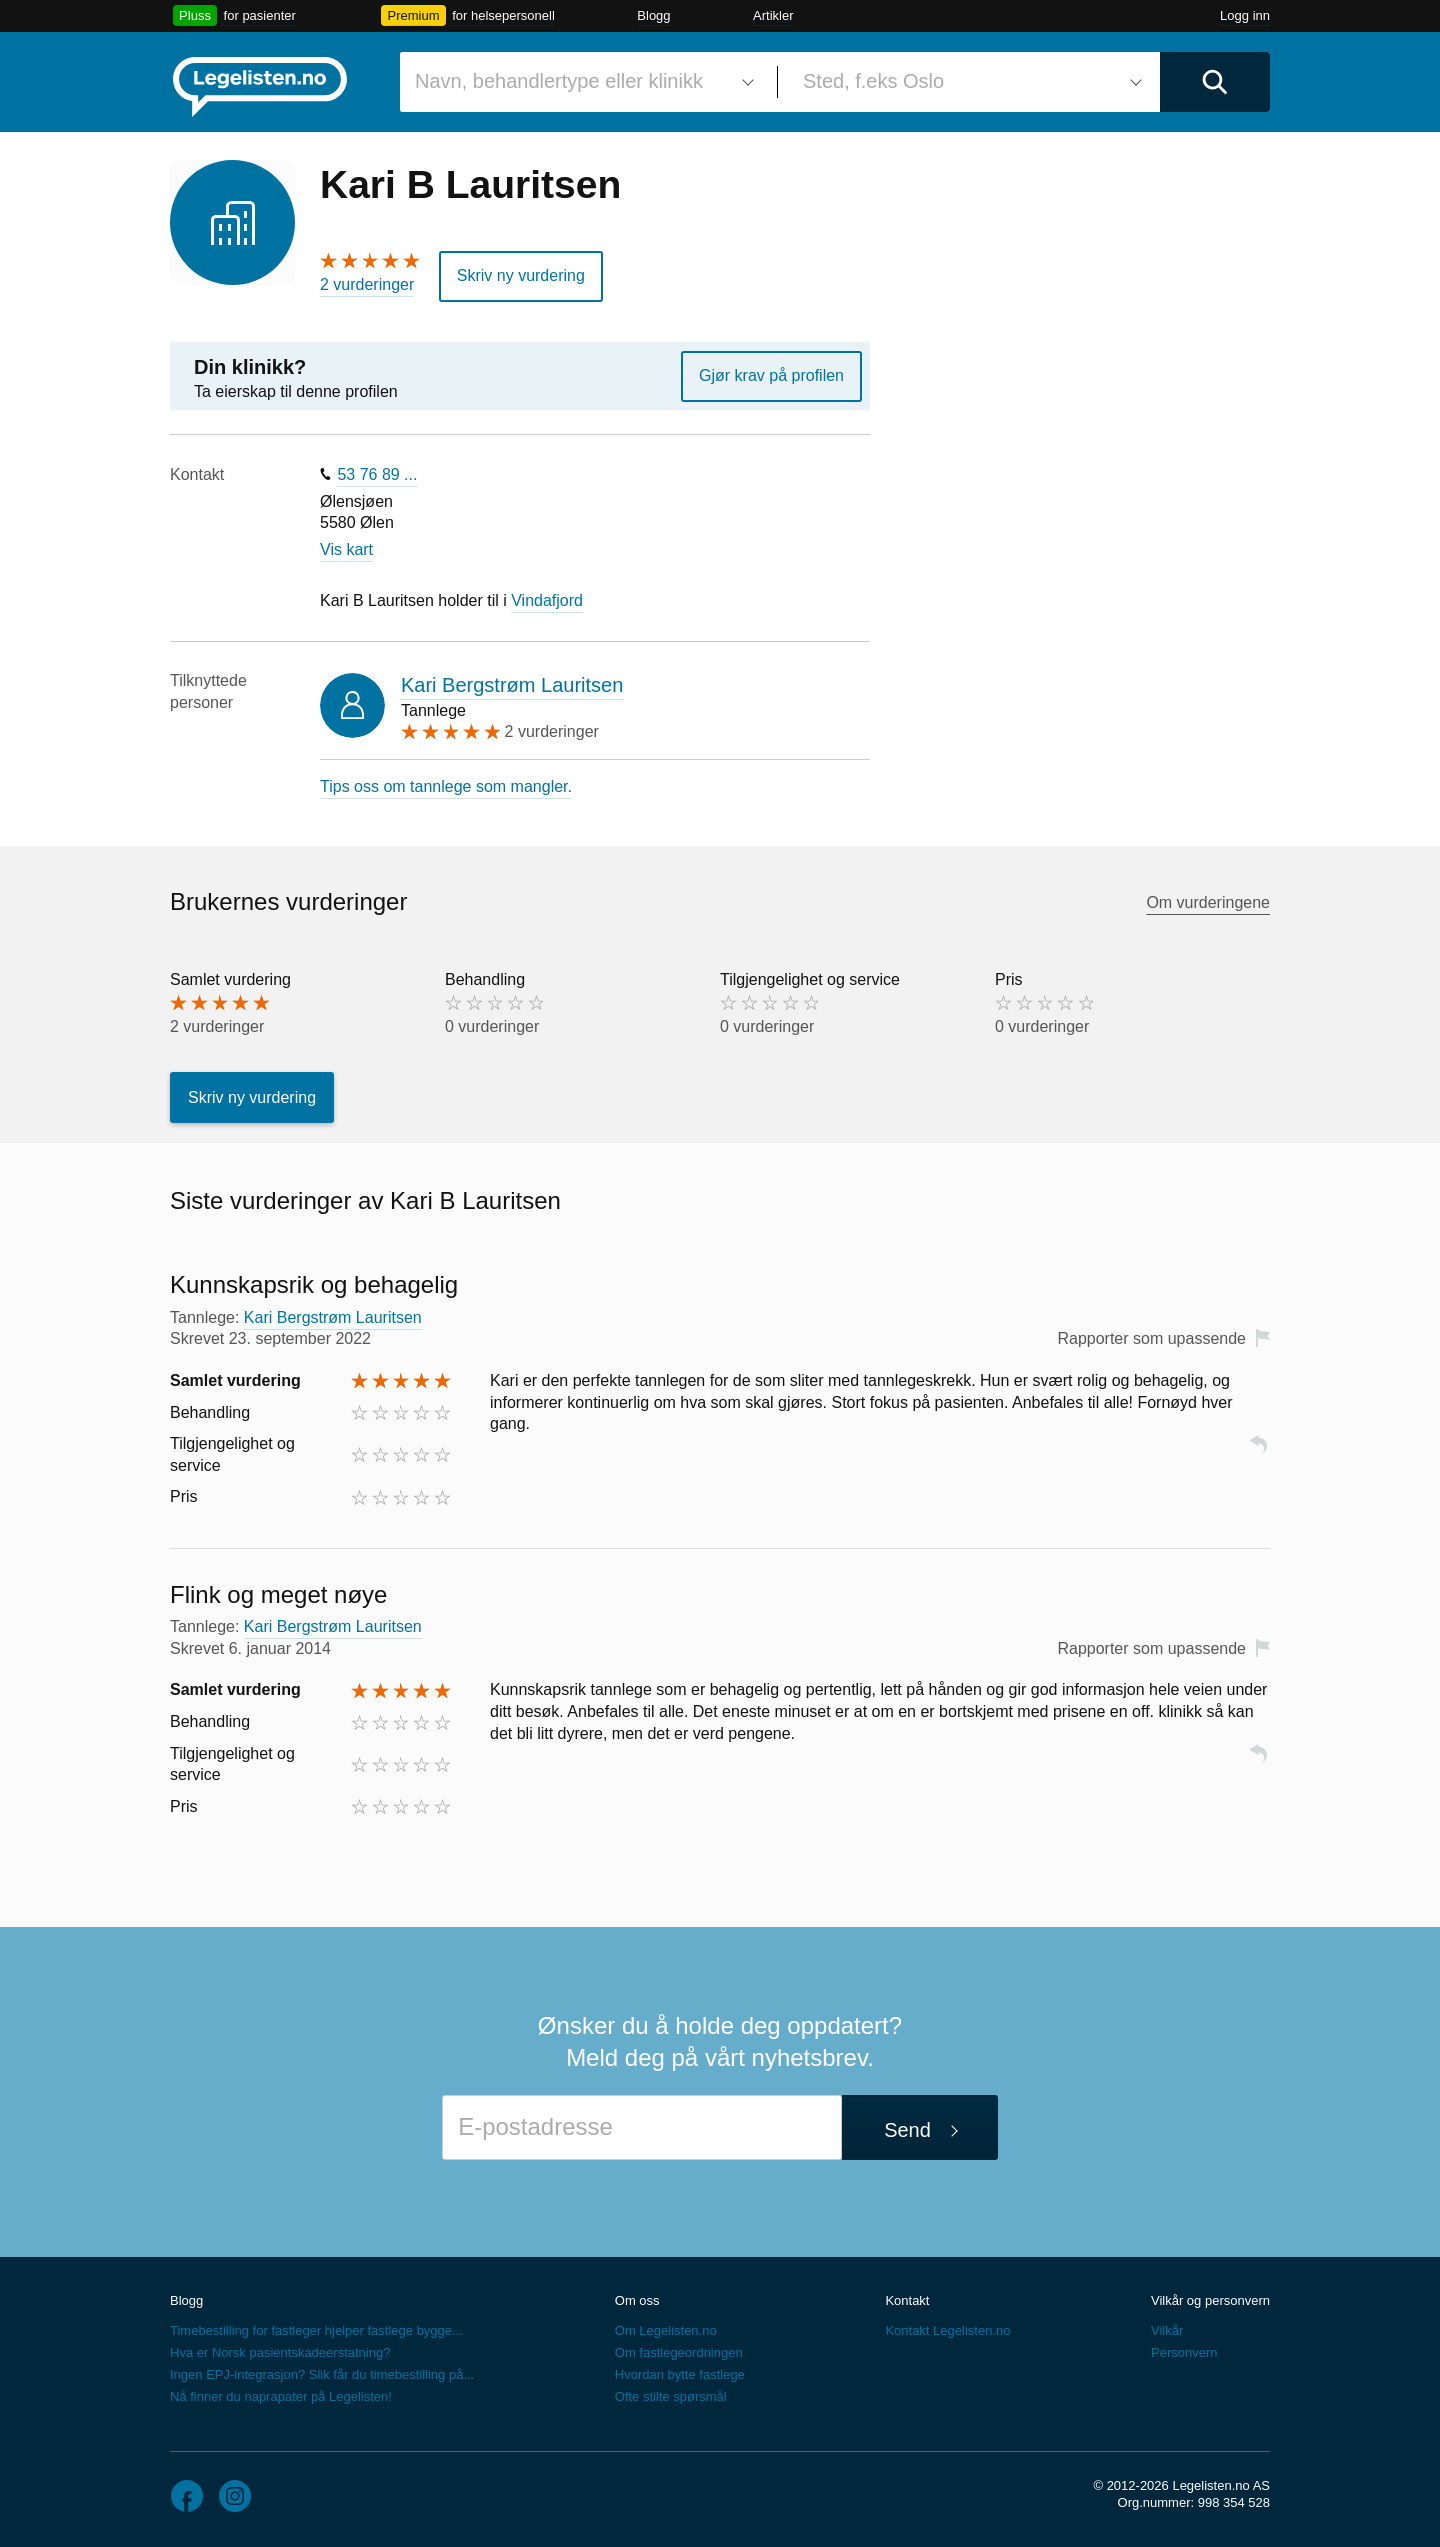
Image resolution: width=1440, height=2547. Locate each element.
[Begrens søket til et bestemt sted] (969, 82)
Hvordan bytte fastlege (680, 2374)
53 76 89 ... (377, 474)
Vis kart (346, 549)
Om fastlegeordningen (679, 2352)
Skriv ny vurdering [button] (521, 275)
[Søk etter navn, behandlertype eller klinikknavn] (581, 82)
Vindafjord (547, 600)
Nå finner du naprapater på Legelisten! (281, 2396)
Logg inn (1245, 15)
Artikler (773, 15)
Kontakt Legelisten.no (947, 2330)
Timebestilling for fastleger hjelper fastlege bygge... (316, 2330)
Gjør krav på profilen (771, 375)
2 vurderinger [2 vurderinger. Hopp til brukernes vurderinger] (367, 284)
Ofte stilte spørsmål (671, 2396)
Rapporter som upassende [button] (1151, 1338)
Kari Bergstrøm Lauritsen (512, 685)
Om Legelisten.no (666, 2330)
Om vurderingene (1208, 902)
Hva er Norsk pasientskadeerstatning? (280, 2352)
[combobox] (581, 82)
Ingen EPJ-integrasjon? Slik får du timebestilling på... (322, 2374)
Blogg (653, 15)
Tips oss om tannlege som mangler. (446, 786)
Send (907, 2130)
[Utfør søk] (1215, 82)
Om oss (637, 2300)
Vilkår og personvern (1210, 2300)
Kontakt (907, 2300)
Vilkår (1167, 2330)
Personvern (1184, 2352)
